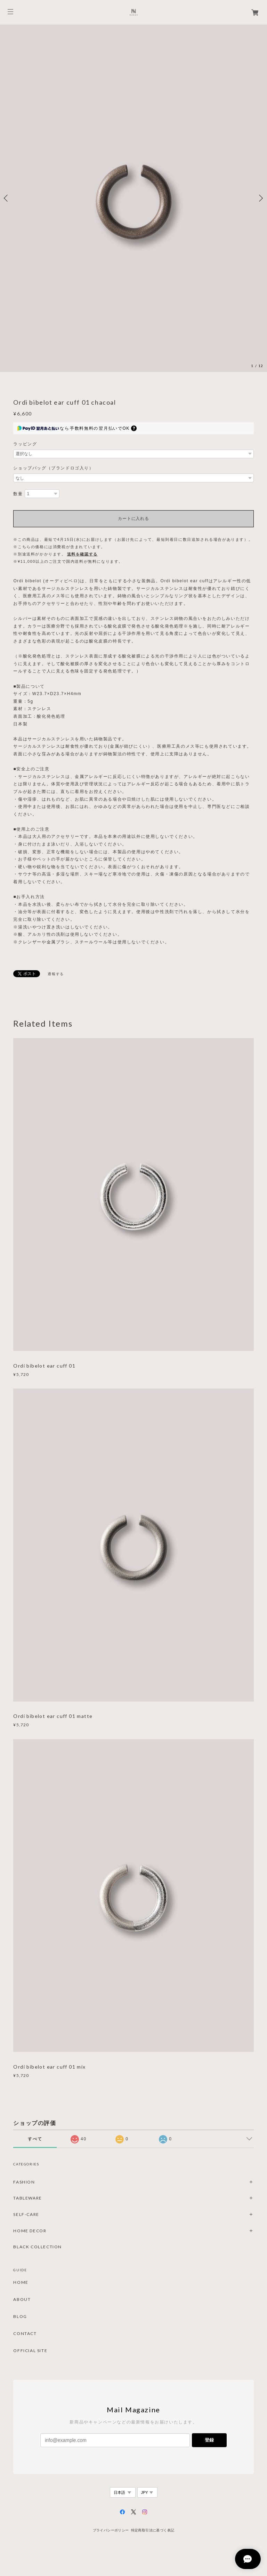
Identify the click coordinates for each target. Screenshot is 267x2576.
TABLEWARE (27, 2198)
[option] (133, 198)
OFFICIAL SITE (30, 2350)
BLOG (20, 2316)
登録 (209, 2440)
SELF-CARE (26, 2214)
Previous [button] (7, 198)
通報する (56, 974)
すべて (35, 2139)
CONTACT (25, 2333)
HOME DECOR (29, 2230)
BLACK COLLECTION (37, 2246)
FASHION (24, 2182)
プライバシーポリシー (111, 2530)
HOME (20, 2282)
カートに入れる (133, 518)
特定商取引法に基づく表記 (153, 2530)
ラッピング (25, 444)
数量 (18, 493)
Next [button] (260, 198)
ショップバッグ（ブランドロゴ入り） (53, 468)
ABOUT (22, 2299)
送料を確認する (82, 554)
